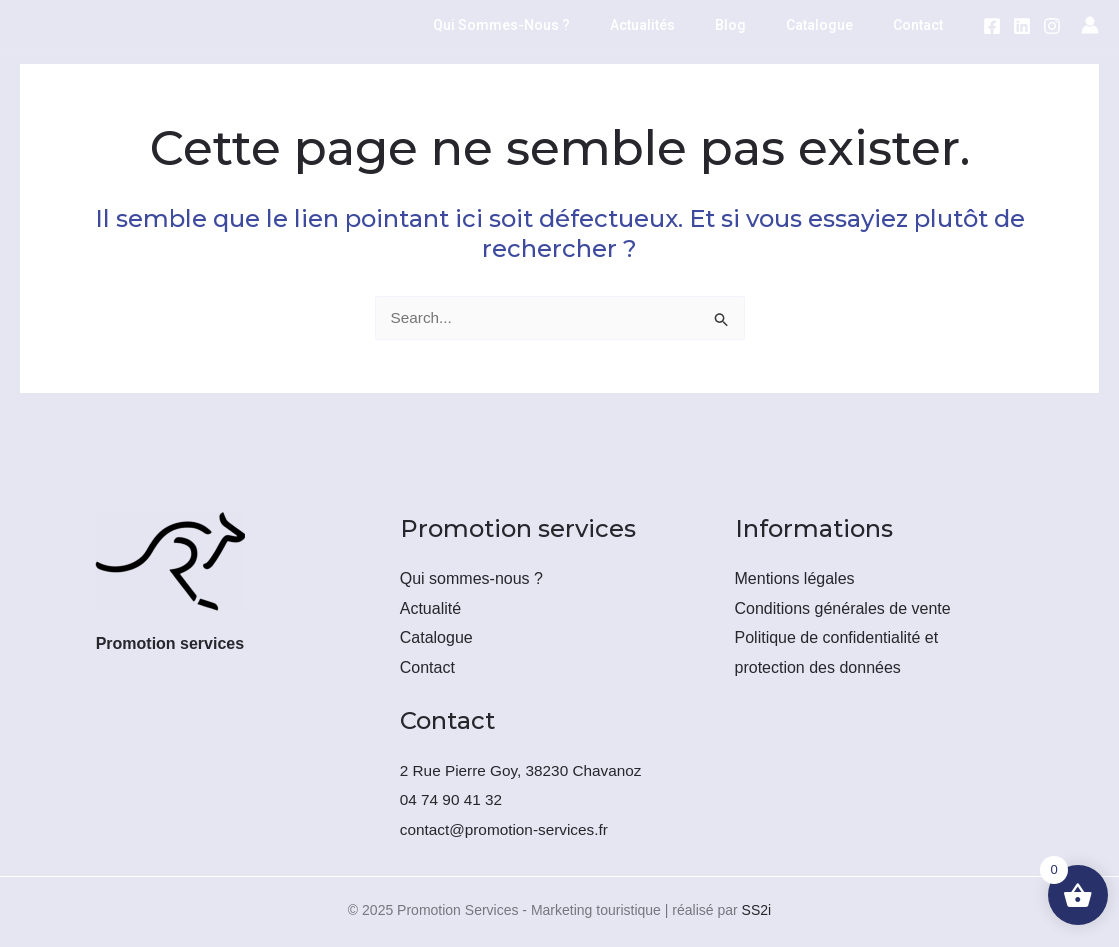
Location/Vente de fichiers (277, 99)
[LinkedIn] (1022, 26)
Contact (924, 25)
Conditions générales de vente (843, 608)
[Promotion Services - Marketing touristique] (70, 145)
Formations (425, 195)
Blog (760, 25)
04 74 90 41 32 (453, 799)
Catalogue (837, 25)
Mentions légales (795, 578)
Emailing (453, 99)
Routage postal (577, 99)
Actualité (430, 608)
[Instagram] (1052, 26)
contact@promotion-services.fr (508, 829)
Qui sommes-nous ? (555, 25)
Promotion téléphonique (258, 195)
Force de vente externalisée (763, 99)
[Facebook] (992, 26)
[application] (374, 99)
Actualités (684, 25)
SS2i (757, 910)
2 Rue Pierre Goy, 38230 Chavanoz (526, 770)
